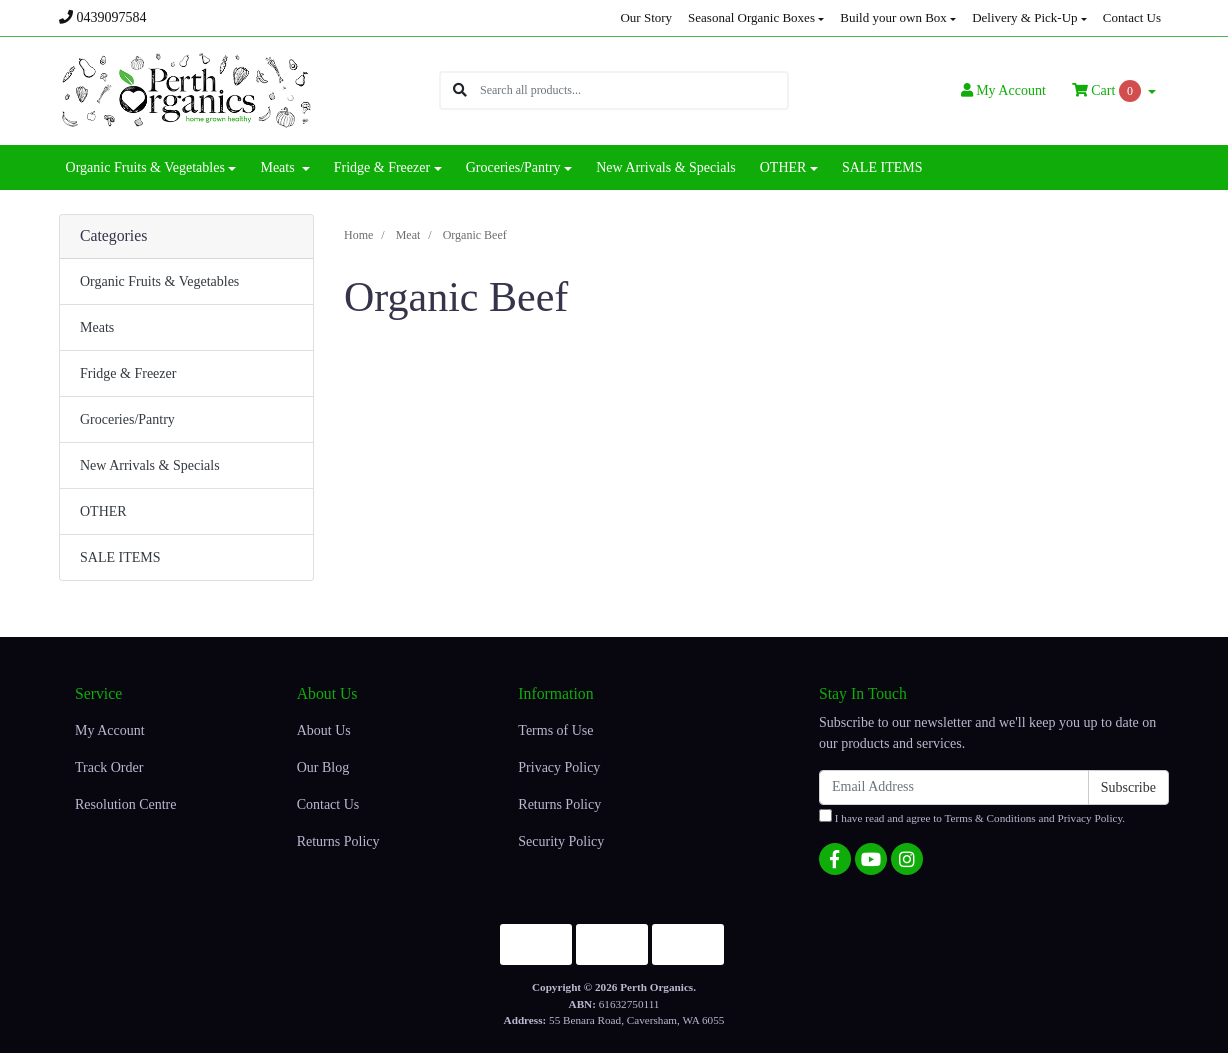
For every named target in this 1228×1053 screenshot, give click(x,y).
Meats (97, 327)
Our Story (646, 17)
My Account (110, 730)
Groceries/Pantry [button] (513, 167)
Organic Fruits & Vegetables (159, 281)
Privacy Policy (559, 767)
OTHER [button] (783, 167)
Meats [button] (279, 167)
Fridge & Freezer (128, 373)
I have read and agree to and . (972, 816)
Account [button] (1003, 90)
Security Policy (561, 841)
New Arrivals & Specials (666, 167)
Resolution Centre (126, 804)
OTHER (103, 511)
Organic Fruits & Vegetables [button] (145, 167)
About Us (324, 730)
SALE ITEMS (882, 167)
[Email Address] (954, 787)
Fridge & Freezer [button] (382, 167)
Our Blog (323, 767)
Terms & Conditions (990, 818)
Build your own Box (893, 17)
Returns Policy (338, 841)
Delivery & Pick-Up (1024, 17)
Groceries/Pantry (127, 419)
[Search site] (460, 90)
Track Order (109, 767)
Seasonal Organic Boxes (751, 17)
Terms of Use (555, 730)
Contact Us (1132, 17)
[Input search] (633, 90)
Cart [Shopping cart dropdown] (1108, 91)
